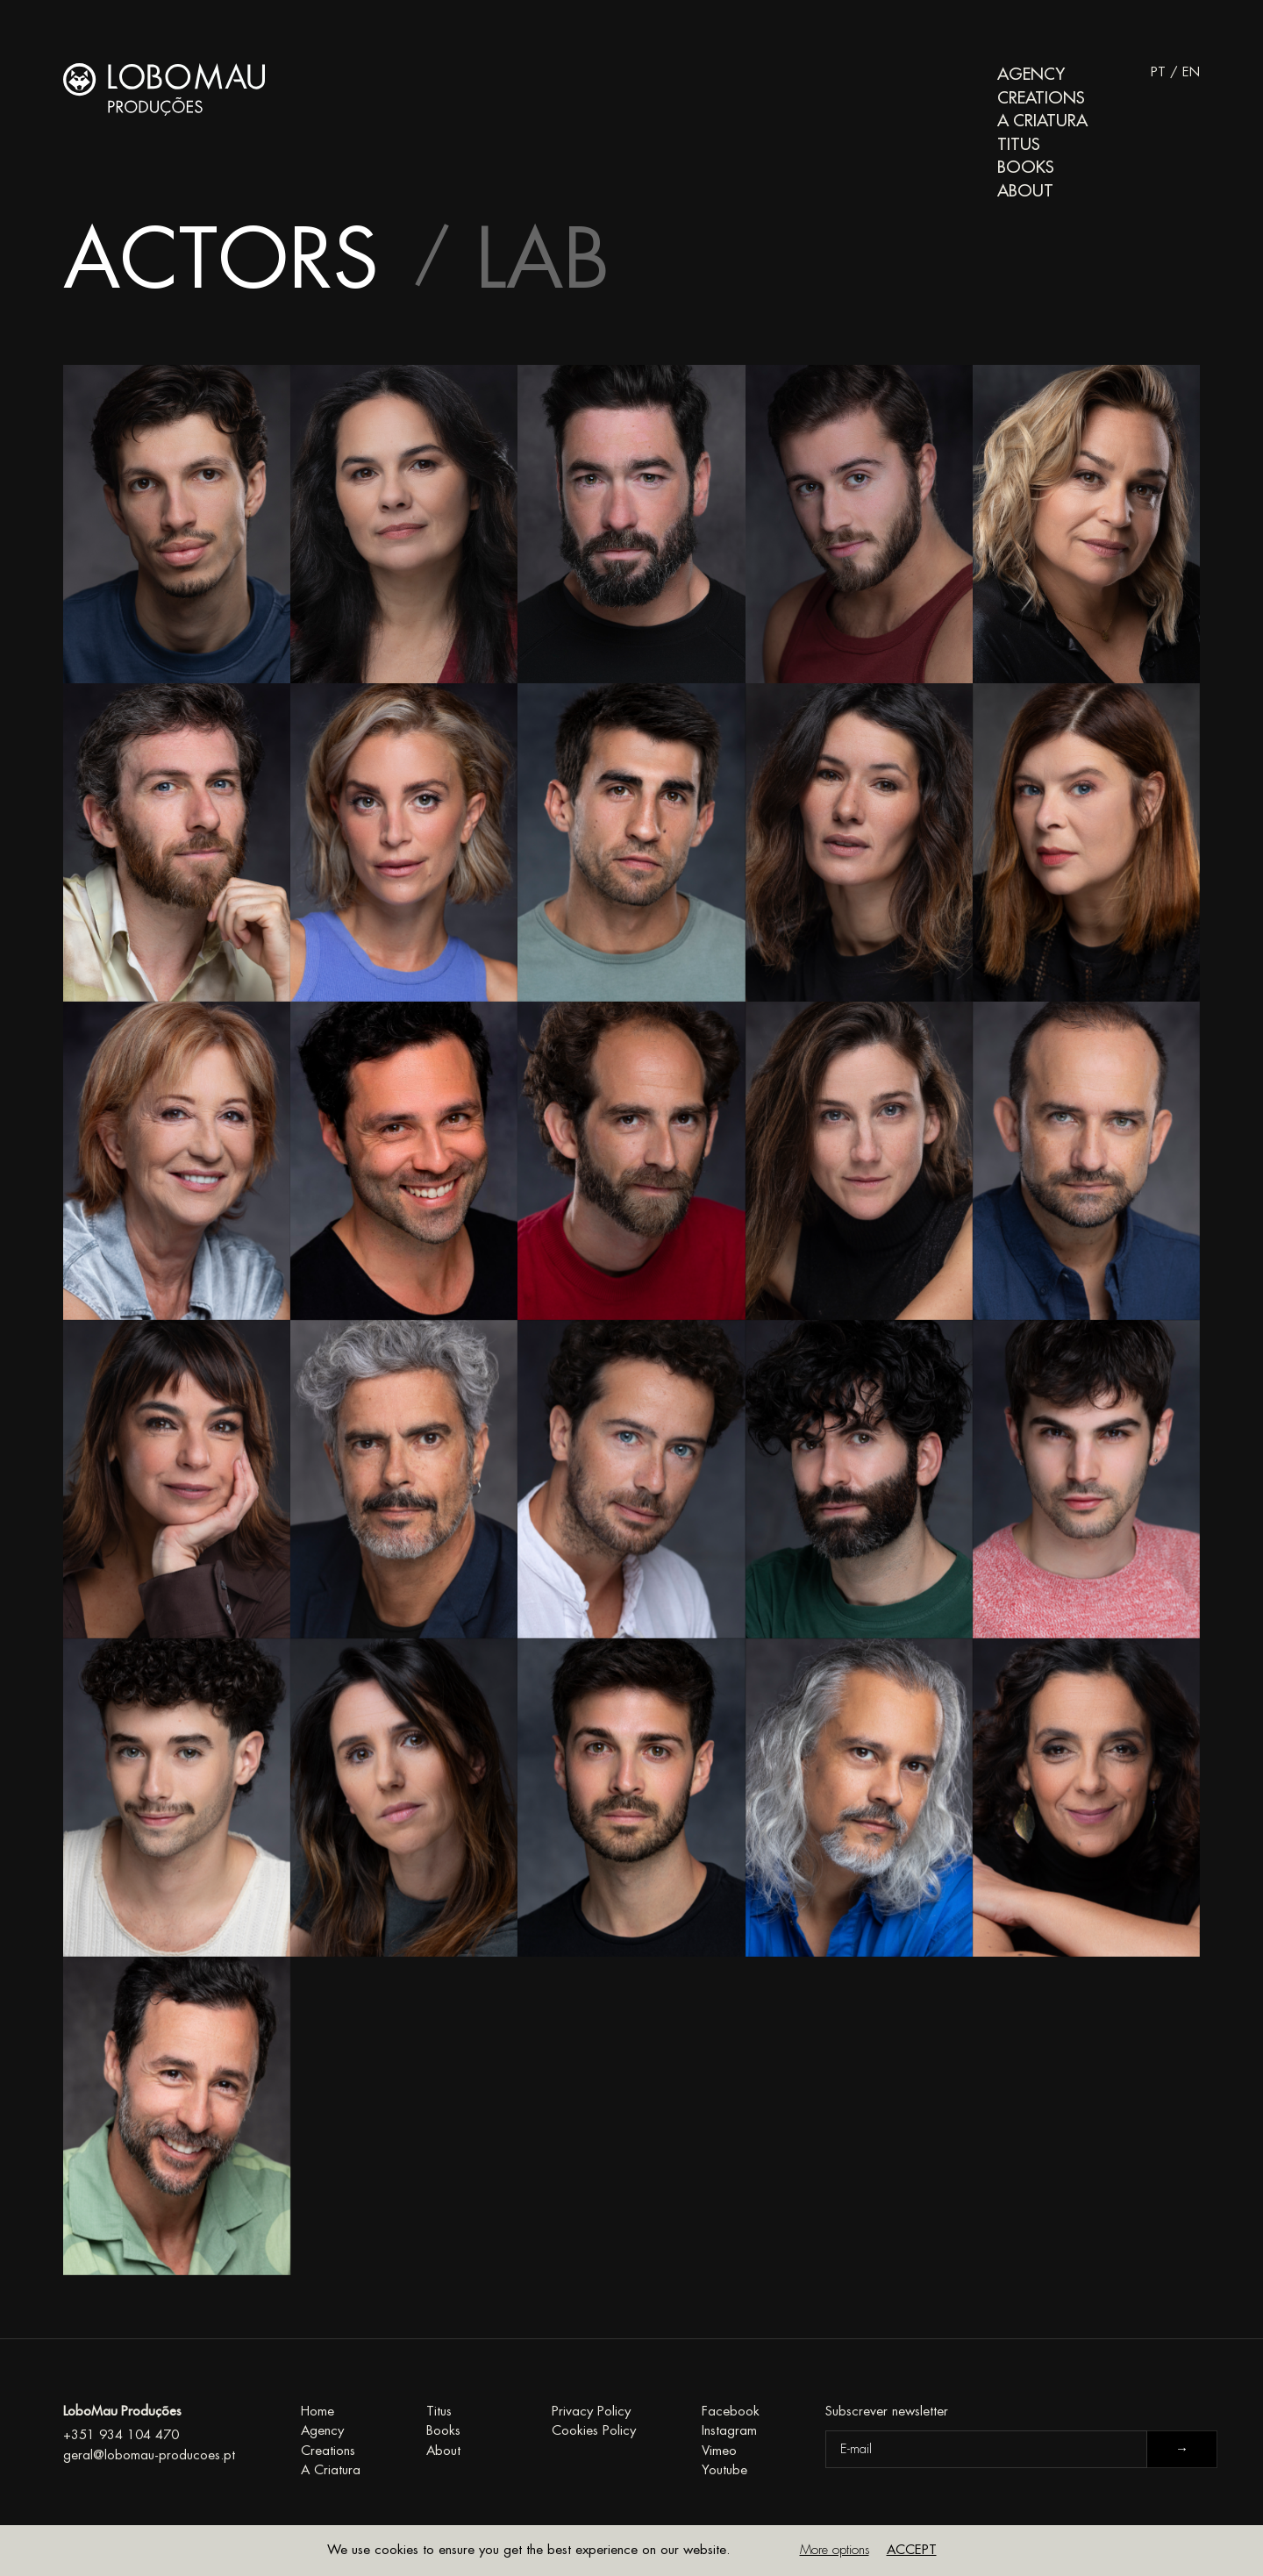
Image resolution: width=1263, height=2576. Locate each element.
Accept (912, 2550)
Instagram (729, 2430)
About (1025, 190)
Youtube (724, 2470)
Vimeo (719, 2451)
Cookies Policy (594, 2430)
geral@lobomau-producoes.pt (149, 2455)
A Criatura (1042, 120)
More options (834, 2550)
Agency (1031, 74)
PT (1158, 72)
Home (317, 2411)
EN (1191, 72)
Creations (1041, 97)
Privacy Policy (591, 2411)
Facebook (731, 2411)
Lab (542, 261)
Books (1025, 167)
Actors (221, 261)
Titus (1018, 144)
